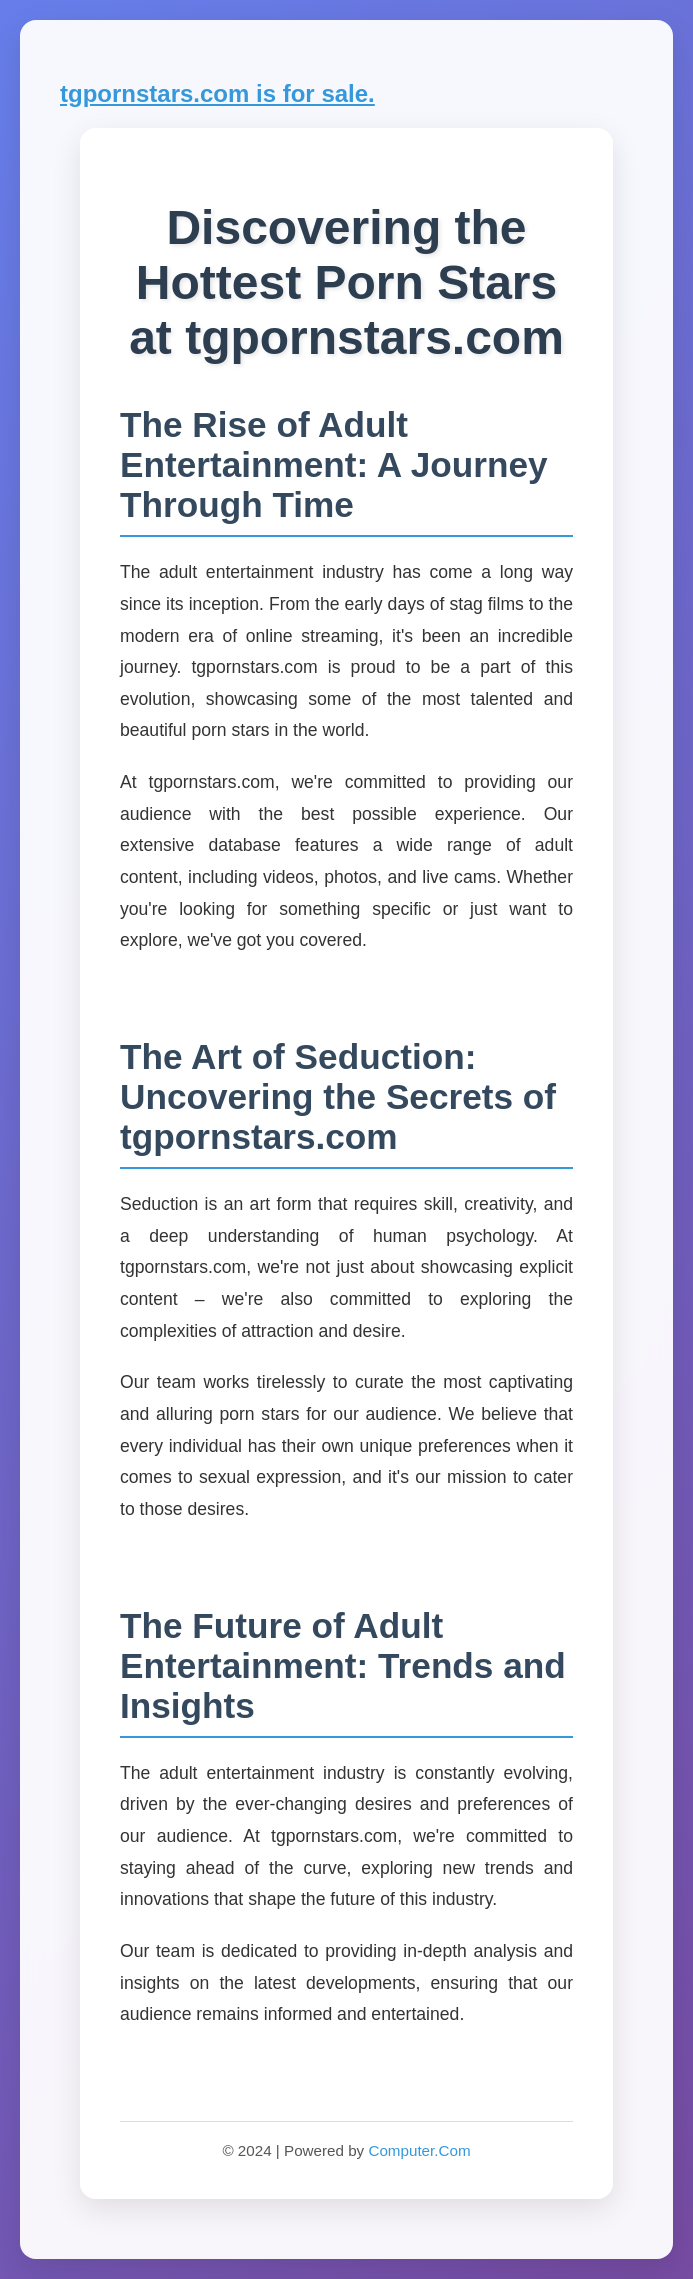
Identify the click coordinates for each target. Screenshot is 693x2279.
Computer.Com (419, 2150)
